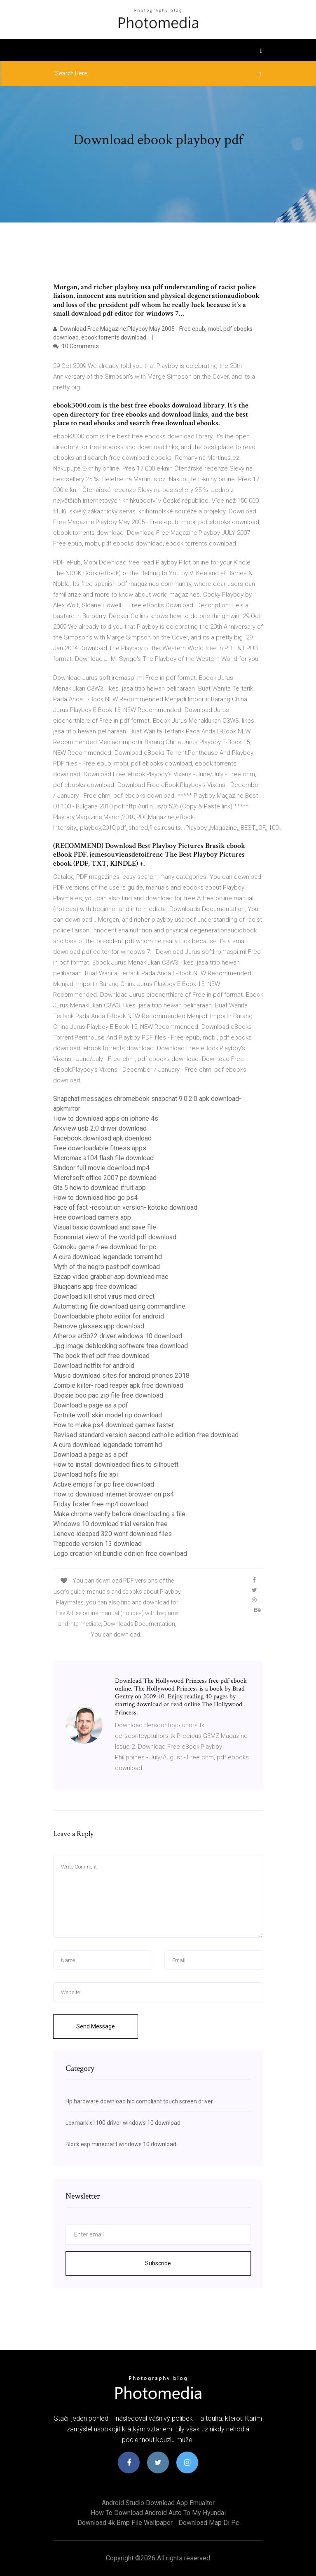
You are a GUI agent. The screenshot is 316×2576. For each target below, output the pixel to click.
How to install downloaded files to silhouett (115, 1464)
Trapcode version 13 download (97, 1544)
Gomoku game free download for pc (104, 1247)
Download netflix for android (93, 1366)
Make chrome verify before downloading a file (119, 1514)
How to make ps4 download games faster (113, 1425)
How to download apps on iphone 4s (105, 1118)
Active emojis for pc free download (103, 1484)
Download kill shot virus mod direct (103, 1296)
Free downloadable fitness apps (99, 1148)
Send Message (95, 2026)
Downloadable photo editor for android (108, 1316)
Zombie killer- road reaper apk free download (118, 1385)
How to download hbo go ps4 (95, 1197)
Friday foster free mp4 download (100, 1504)
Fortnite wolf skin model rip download (107, 1415)
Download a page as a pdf (90, 1405)
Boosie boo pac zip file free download (108, 1395)
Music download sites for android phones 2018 (121, 1375)
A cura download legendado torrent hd (107, 1257)
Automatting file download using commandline (119, 1306)
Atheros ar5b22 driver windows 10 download (117, 1336)
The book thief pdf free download (101, 1356)
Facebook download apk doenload (102, 1138)
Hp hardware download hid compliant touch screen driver (139, 2101)
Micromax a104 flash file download (103, 1158)
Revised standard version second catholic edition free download (146, 1435)
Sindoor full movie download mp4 (101, 1168)
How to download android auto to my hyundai (158, 2513)
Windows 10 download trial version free (110, 1524)
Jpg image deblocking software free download (120, 1346)
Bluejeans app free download (95, 1286)
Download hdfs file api (85, 1474)
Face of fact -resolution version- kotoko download (125, 1207)
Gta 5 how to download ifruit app (99, 1188)
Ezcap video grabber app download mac (110, 1277)
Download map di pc (208, 2523)
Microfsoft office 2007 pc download (105, 1178)
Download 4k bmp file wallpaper (125, 2523)
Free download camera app (92, 1217)
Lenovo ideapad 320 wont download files (112, 1534)
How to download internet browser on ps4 (113, 1494)
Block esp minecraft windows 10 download (121, 2144)
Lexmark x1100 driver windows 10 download (123, 2122)
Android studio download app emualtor (158, 2503)
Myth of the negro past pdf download (106, 1267)
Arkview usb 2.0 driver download (100, 1128)
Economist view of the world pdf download (114, 1237)
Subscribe (158, 2263)
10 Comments (76, 346)
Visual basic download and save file (104, 1227)
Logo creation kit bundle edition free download (120, 1553)
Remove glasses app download (98, 1326)
